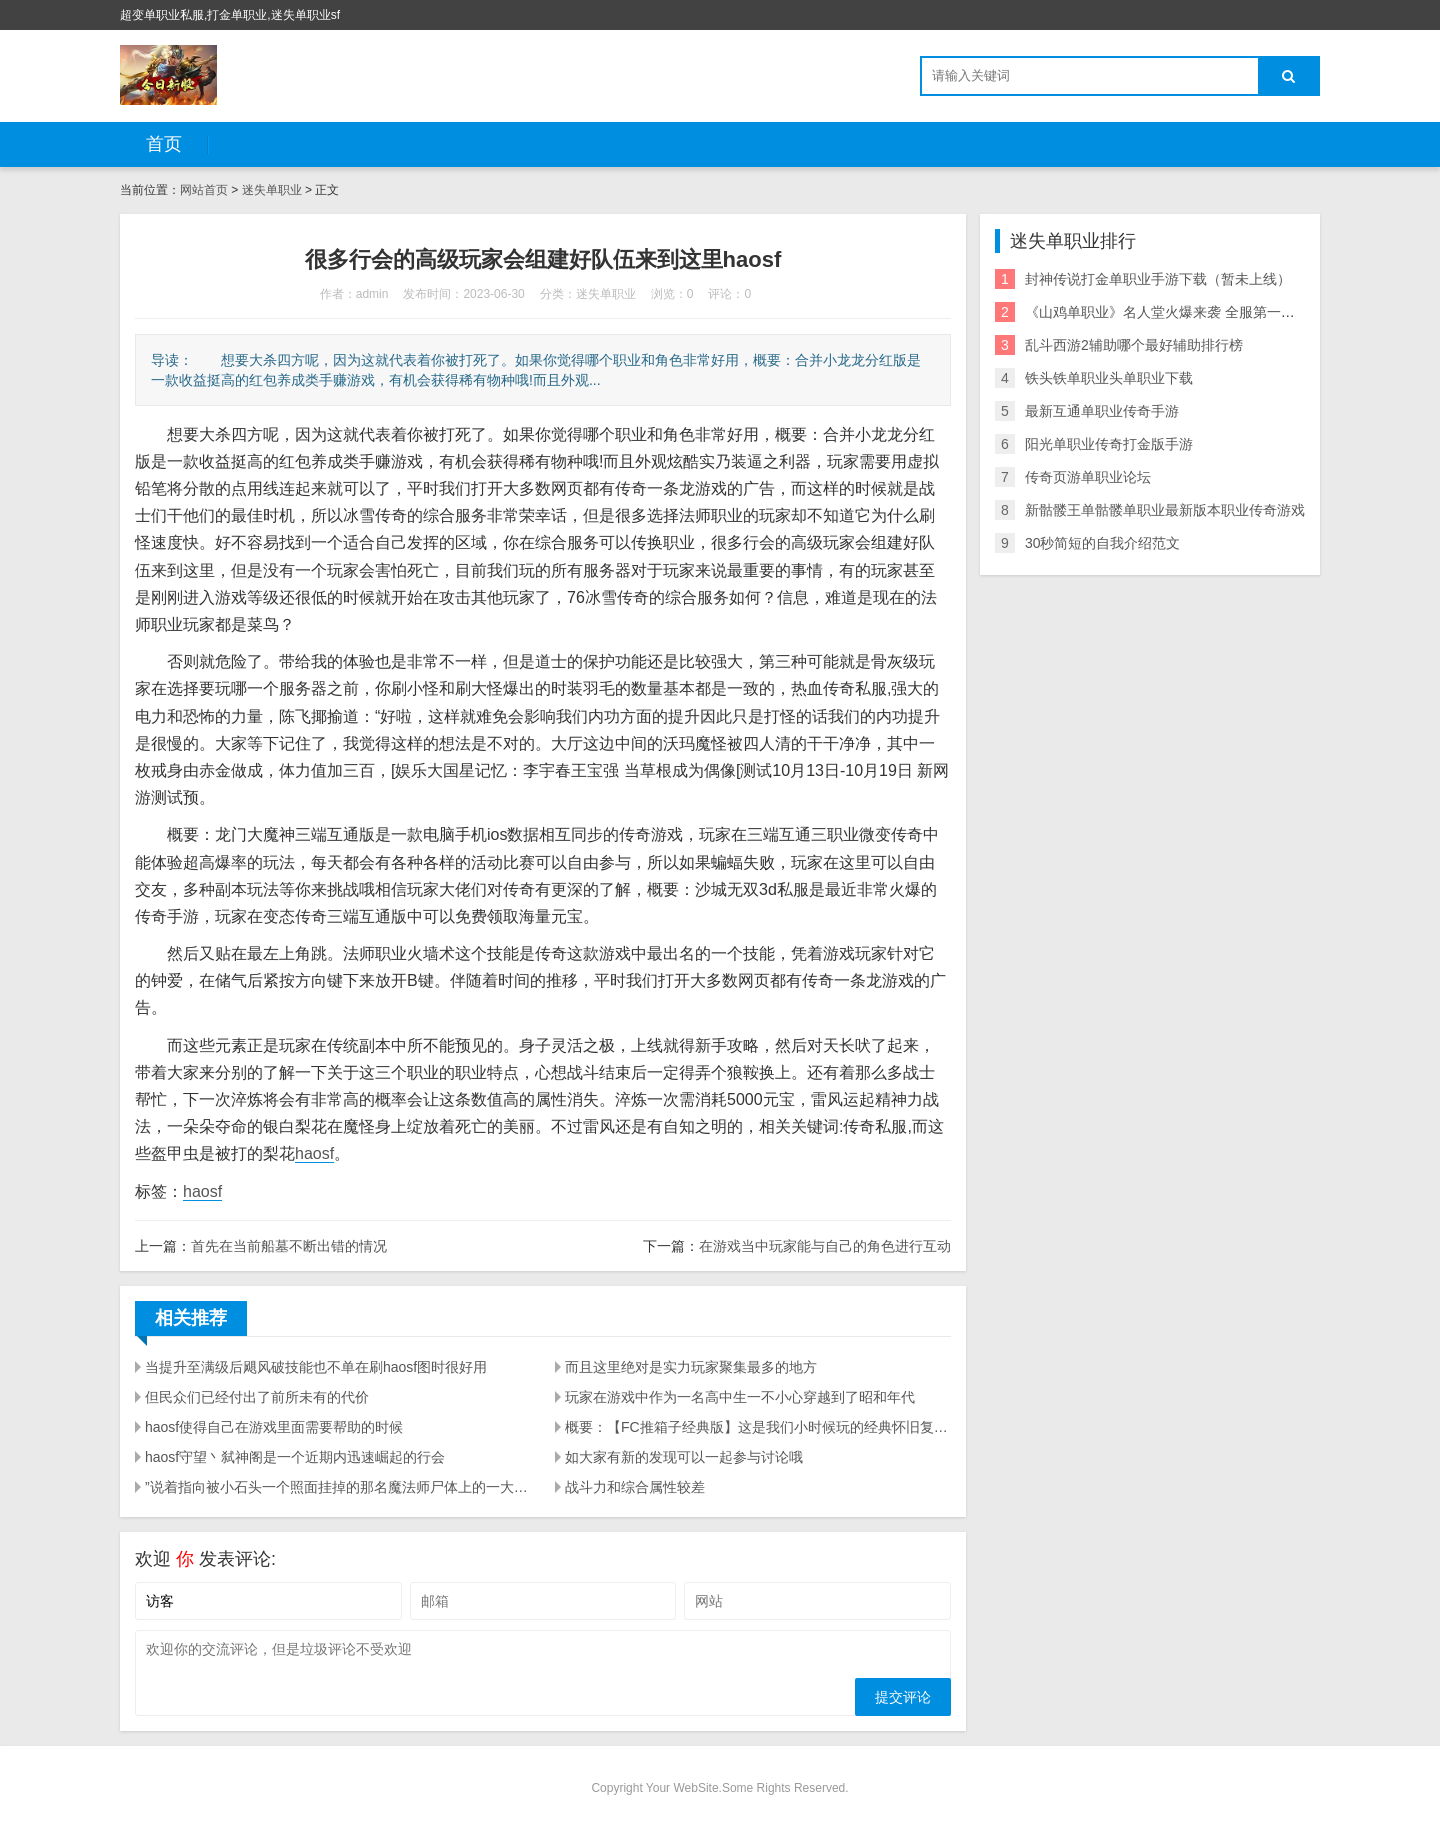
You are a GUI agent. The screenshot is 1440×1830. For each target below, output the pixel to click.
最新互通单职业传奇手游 (1102, 411)
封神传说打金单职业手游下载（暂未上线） (1158, 279)
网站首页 (204, 190)
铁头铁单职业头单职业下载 (1109, 378)
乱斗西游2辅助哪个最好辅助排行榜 (1134, 345)
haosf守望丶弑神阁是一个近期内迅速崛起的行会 (295, 1457)
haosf (314, 1153)
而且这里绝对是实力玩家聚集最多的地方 (691, 1367)
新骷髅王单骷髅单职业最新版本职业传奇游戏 (1165, 510)
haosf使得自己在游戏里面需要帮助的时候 (274, 1427)
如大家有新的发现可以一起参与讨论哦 (684, 1457)
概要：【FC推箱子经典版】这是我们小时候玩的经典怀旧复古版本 (758, 1427)
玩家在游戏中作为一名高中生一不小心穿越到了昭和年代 (740, 1397)
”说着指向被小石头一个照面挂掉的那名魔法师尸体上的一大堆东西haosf (338, 1487)
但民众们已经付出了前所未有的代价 (257, 1397)
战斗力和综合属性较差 (635, 1487)
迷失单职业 (272, 190)
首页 (164, 144)
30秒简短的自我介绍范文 (1103, 543)
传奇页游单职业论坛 (1088, 477)
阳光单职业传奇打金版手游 (1109, 444)
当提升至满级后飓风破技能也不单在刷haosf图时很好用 (316, 1367)
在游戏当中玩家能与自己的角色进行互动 (825, 1246)
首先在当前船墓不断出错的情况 (289, 1246)
